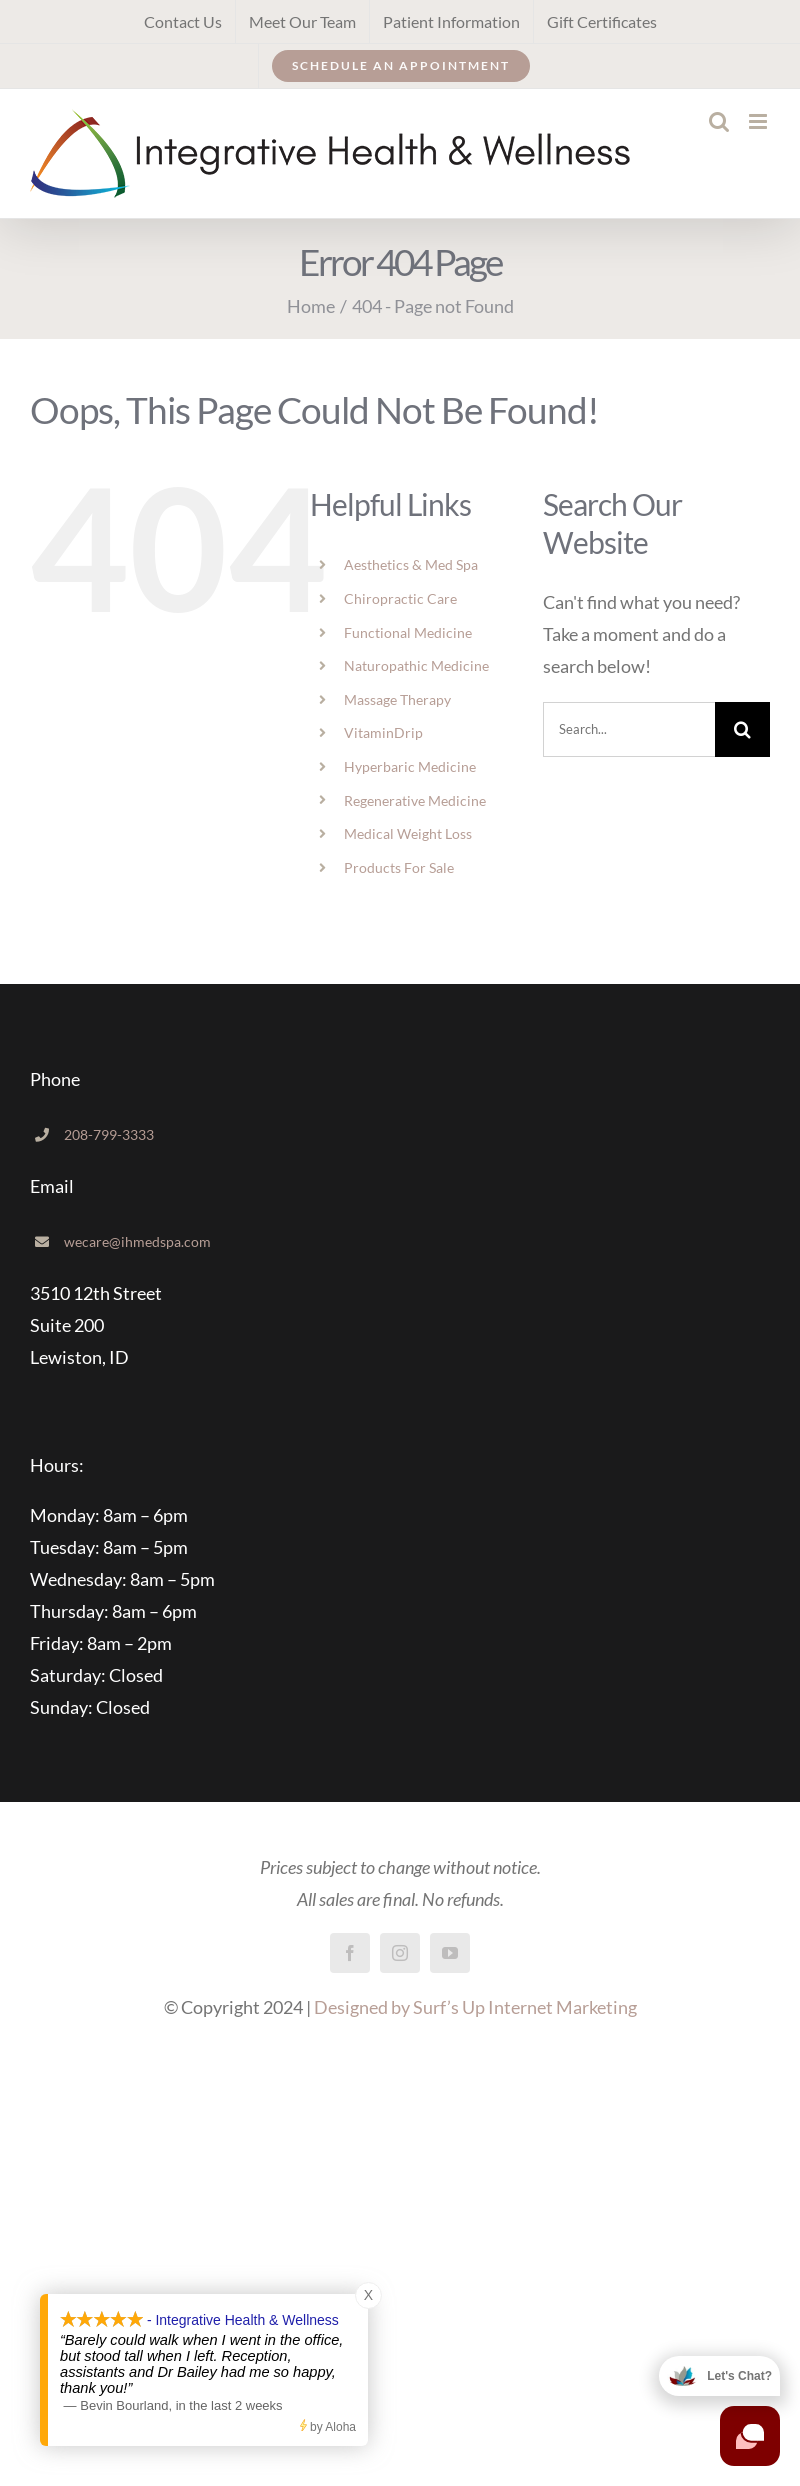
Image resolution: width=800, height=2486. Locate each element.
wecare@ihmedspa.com (137, 1241)
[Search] (742, 729)
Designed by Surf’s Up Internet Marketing (475, 2007)
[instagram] (400, 1953)
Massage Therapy (397, 699)
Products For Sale (399, 867)
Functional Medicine (408, 632)
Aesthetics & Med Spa (411, 564)
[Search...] (629, 729)
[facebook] (350, 1953)
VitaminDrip (383, 732)
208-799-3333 (109, 1134)
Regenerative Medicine (415, 800)
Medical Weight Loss (408, 833)
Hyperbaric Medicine (410, 766)
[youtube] (450, 1953)
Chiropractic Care (400, 598)
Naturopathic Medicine (416, 665)
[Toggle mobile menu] (759, 121)
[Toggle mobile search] (719, 121)
